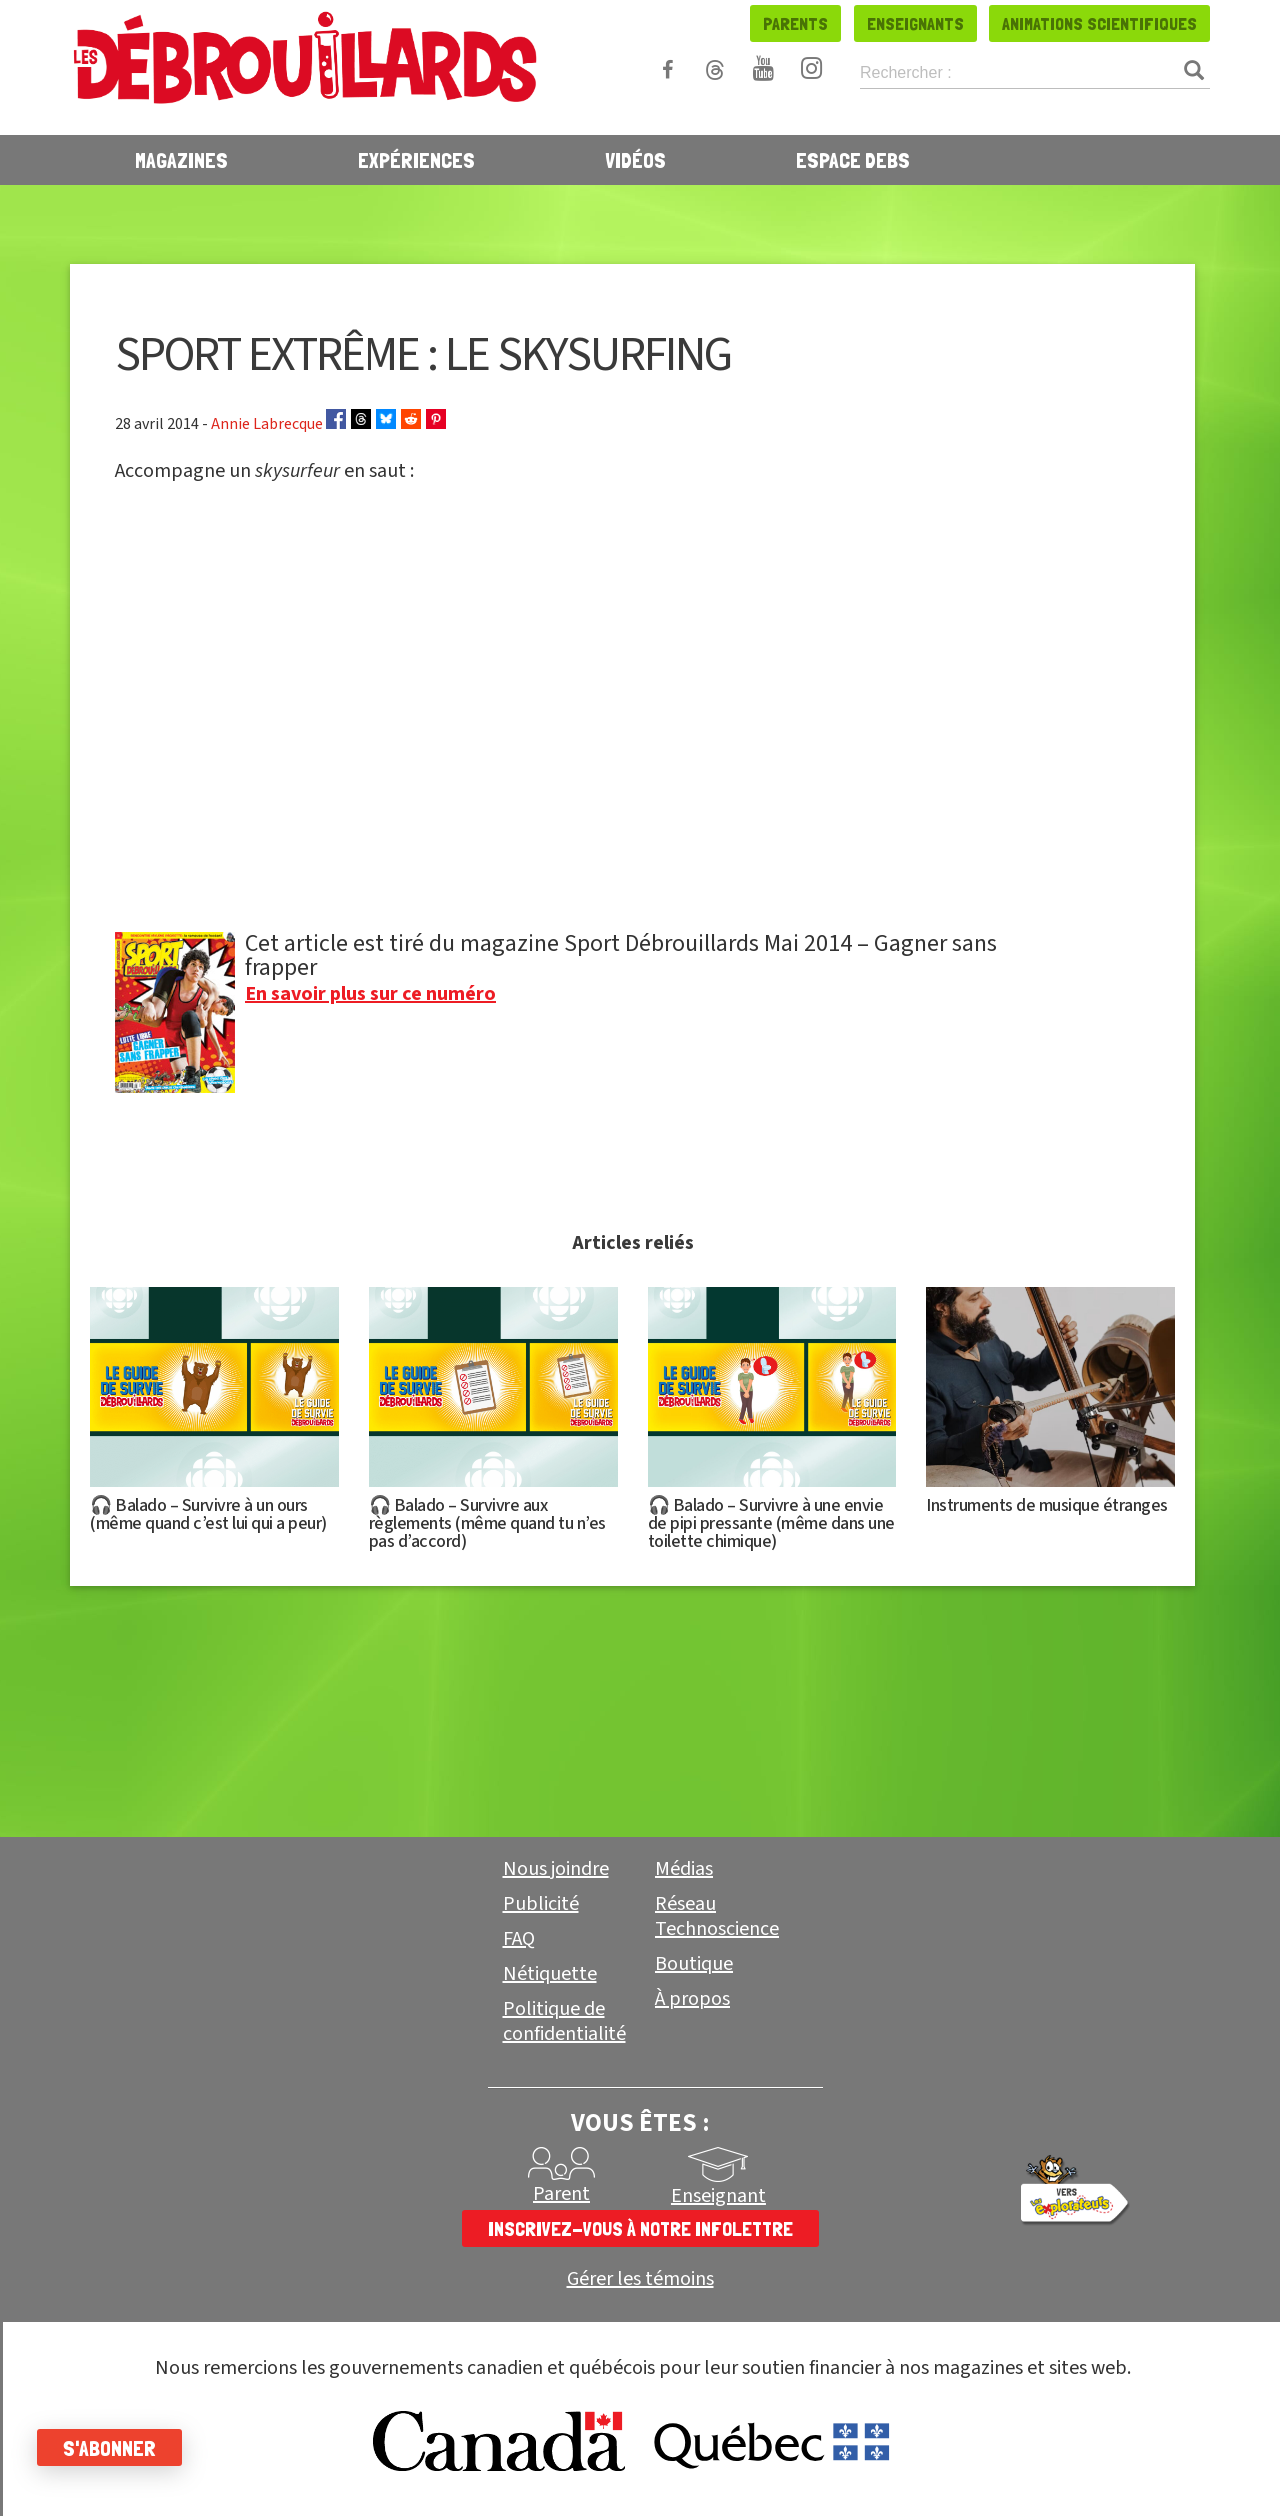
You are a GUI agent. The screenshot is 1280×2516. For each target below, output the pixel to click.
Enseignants (915, 23)
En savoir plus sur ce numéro (370, 994)
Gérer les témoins (640, 2279)
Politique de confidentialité (564, 2021)
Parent (561, 2194)
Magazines (181, 160)
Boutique (694, 1964)
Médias (684, 1869)
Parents (795, 23)
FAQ (519, 1939)
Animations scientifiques (1099, 23)
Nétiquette (550, 1974)
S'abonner (122, 2448)
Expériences (416, 160)
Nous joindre (556, 1869)
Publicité (541, 1904)
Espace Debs (853, 160)
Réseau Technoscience (717, 1916)
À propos (692, 1999)
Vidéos (635, 160)
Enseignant (718, 2196)
